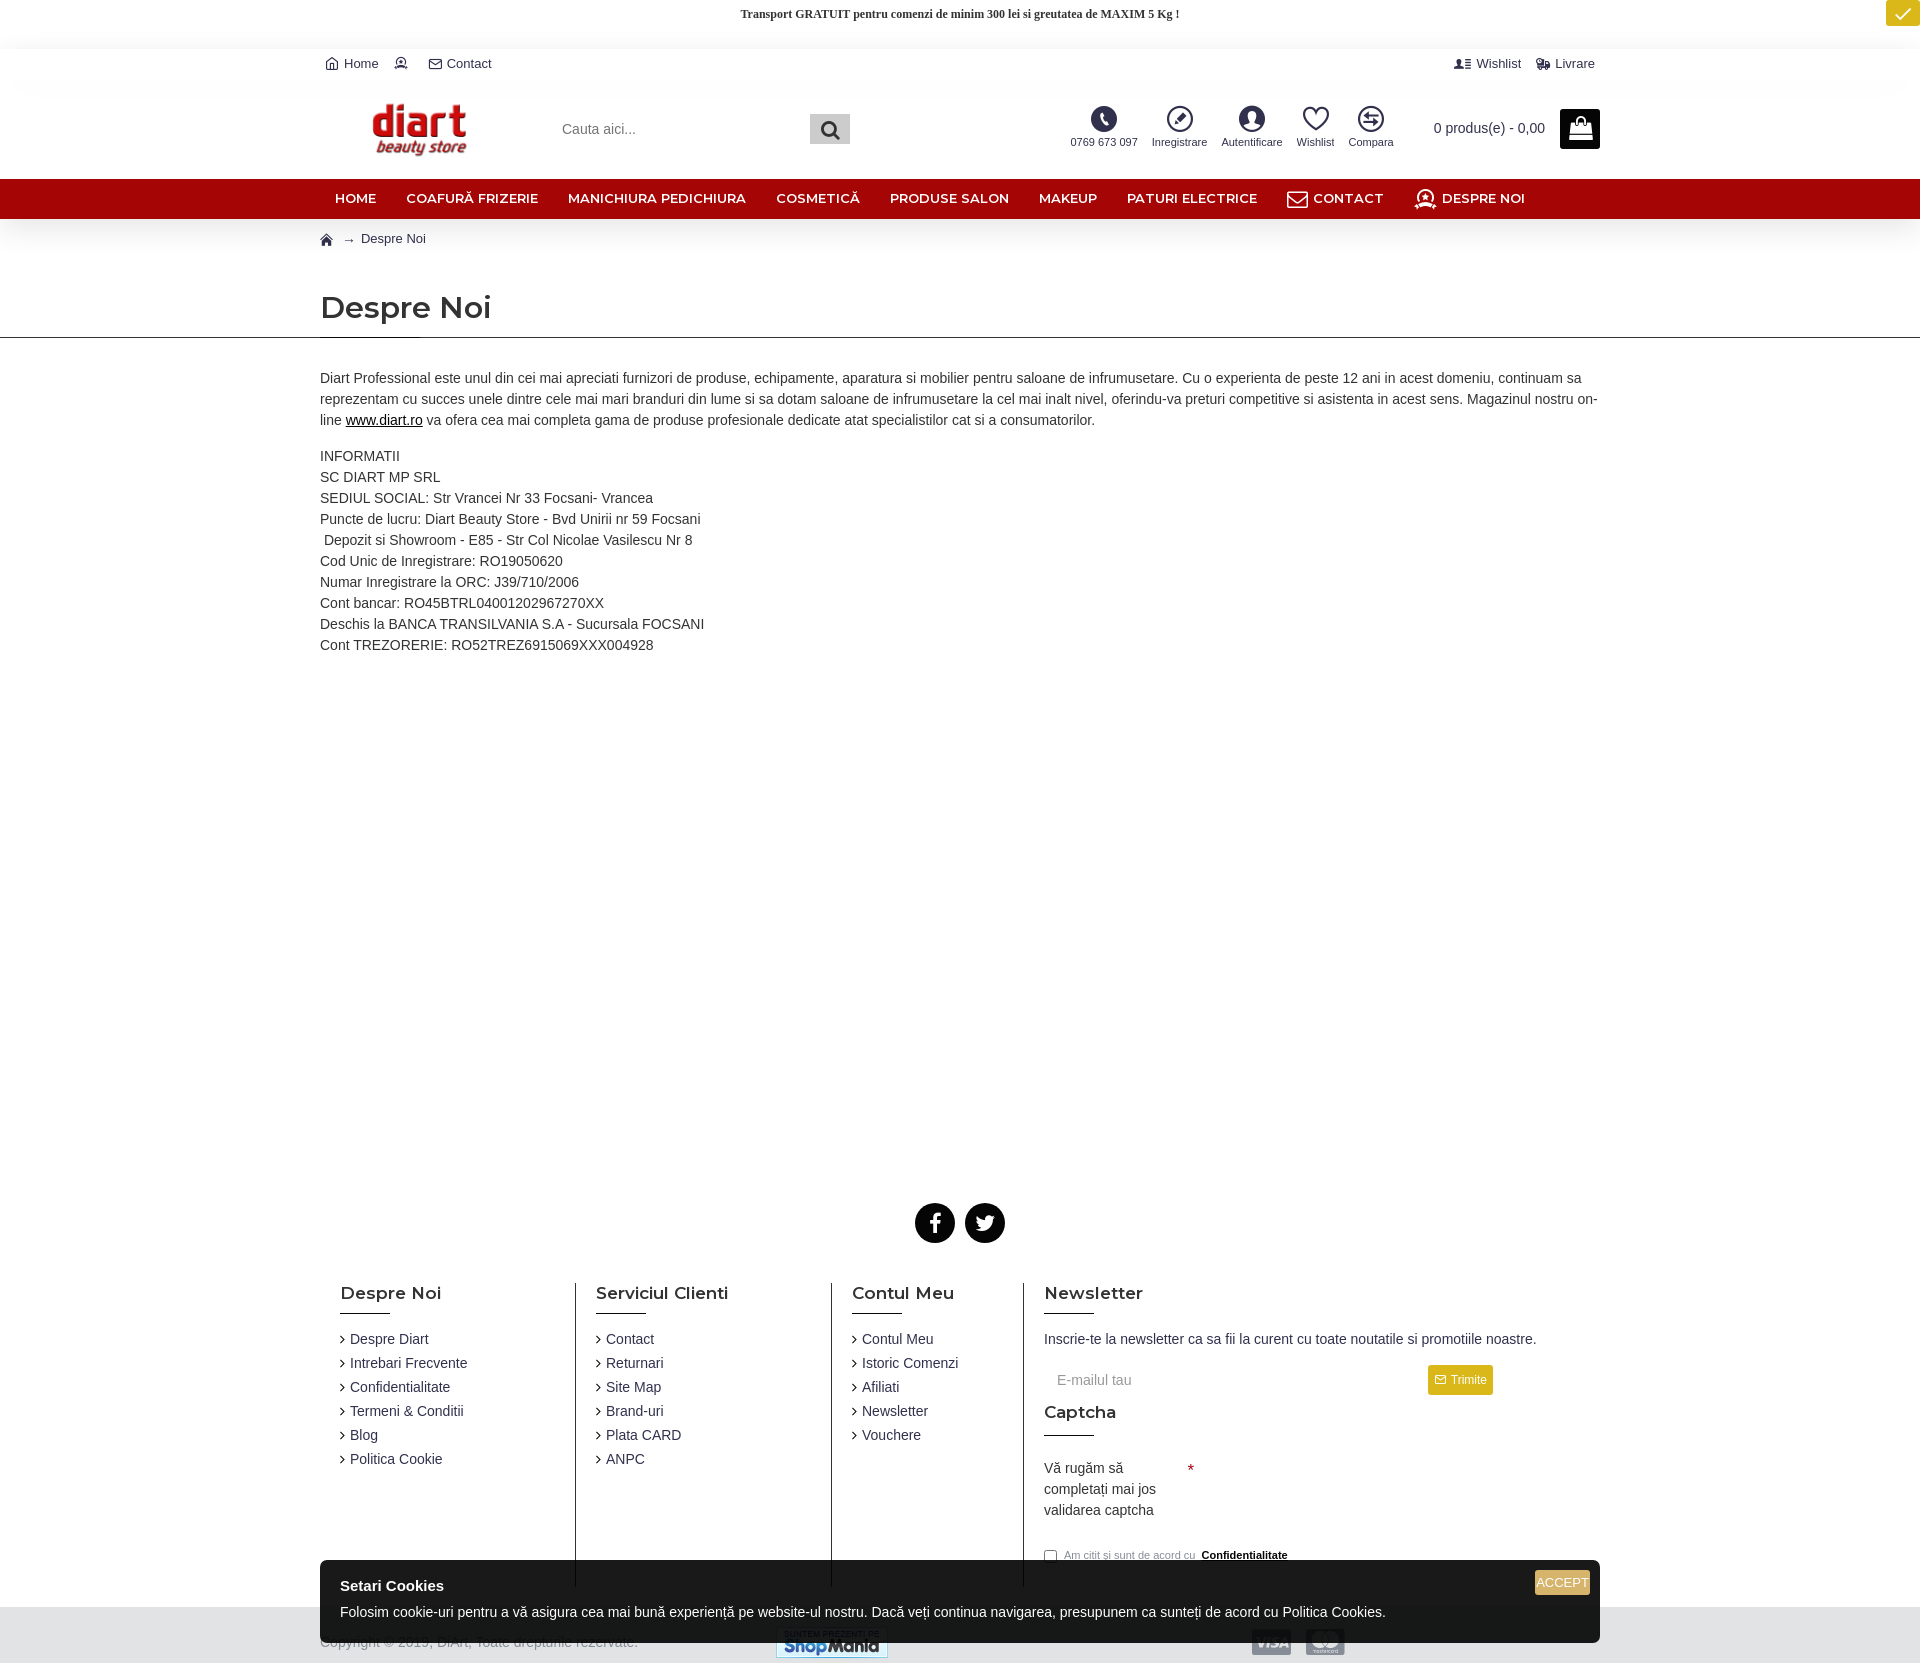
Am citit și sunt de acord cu (1167, 1555)
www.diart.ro (384, 420)
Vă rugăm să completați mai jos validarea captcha (1100, 1489)
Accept (1562, 1582)
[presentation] (1334, 1487)
